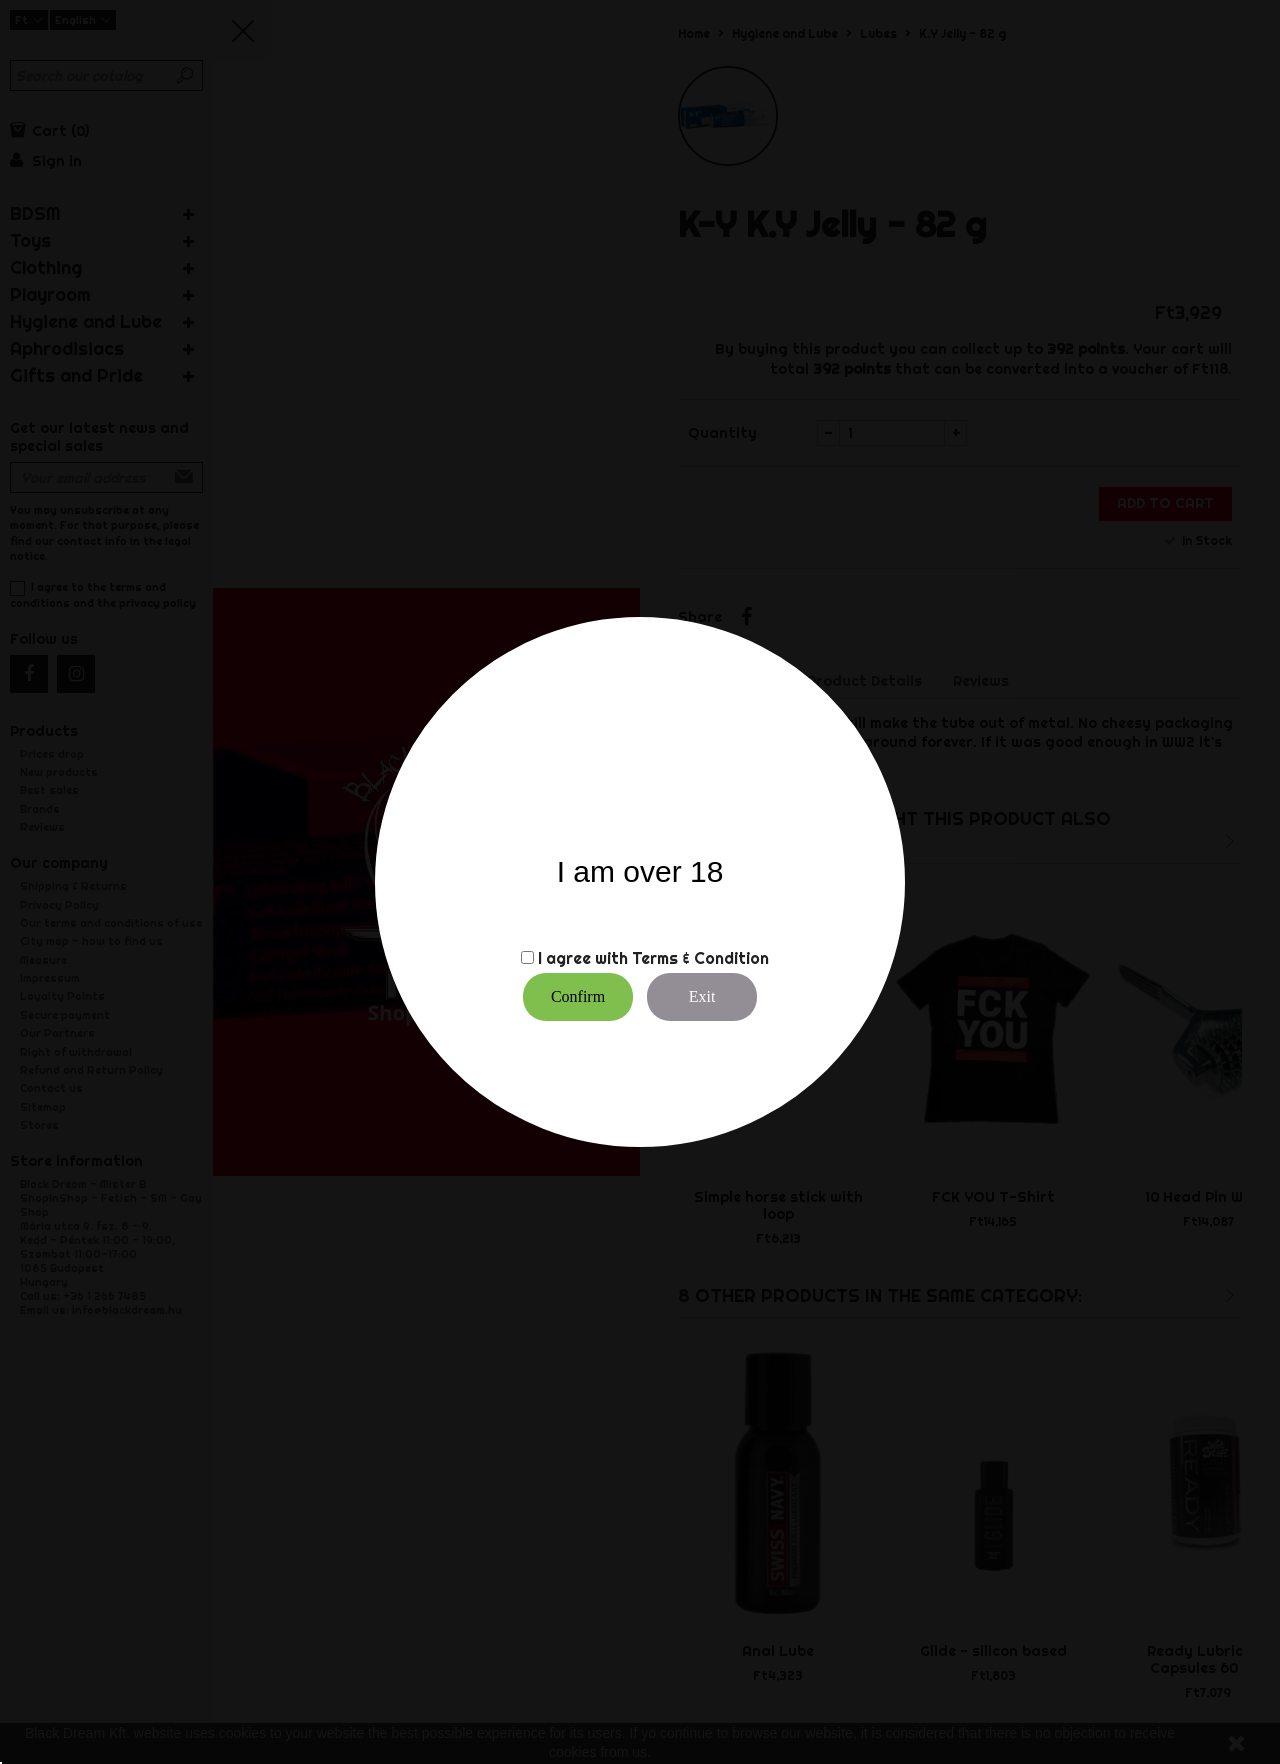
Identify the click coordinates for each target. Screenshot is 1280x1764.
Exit (702, 996)
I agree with (583, 958)
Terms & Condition (700, 958)
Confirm (578, 996)
